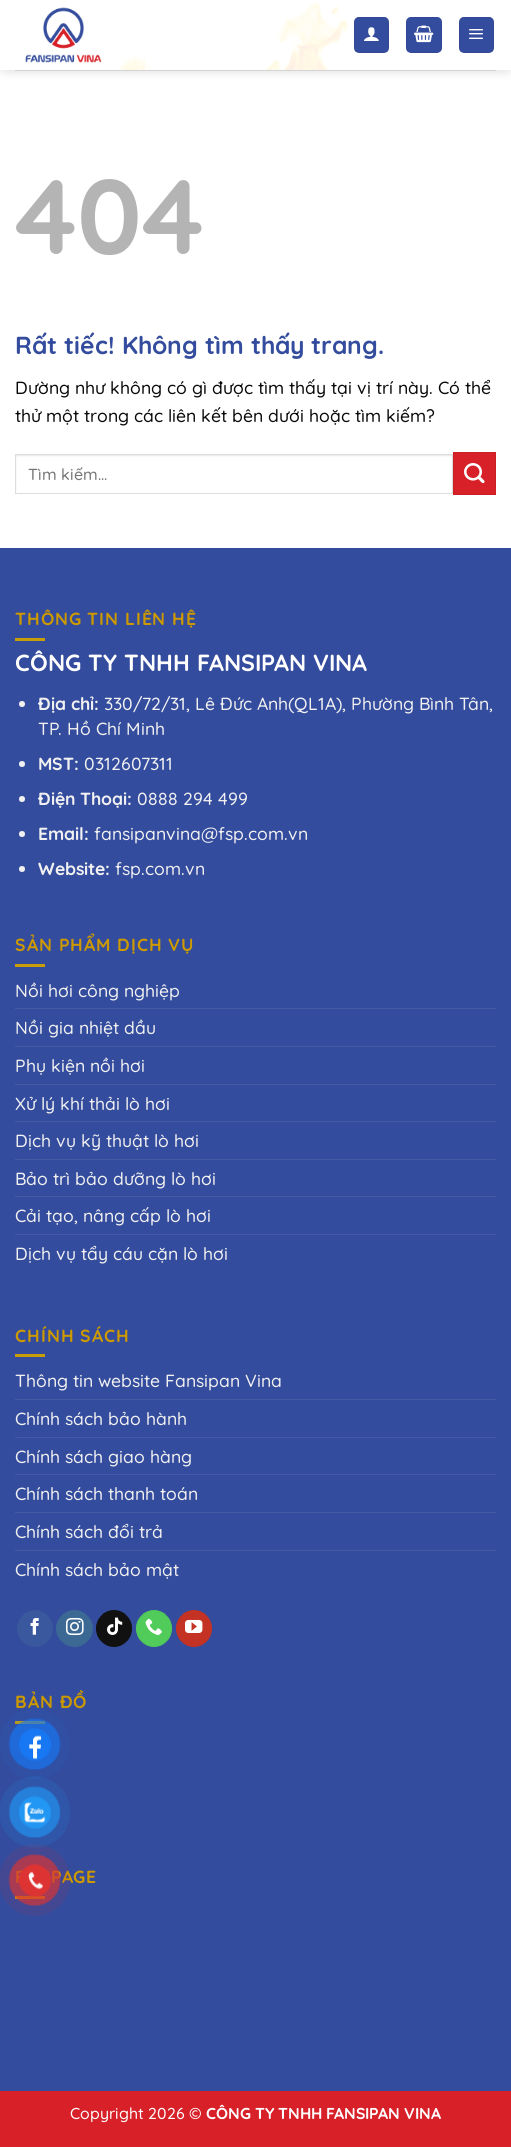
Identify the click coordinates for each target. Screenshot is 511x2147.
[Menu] (476, 35)
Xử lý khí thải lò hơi (92, 1103)
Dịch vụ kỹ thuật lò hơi (107, 1140)
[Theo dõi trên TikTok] (114, 1628)
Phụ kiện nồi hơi (80, 1065)
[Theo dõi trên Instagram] (74, 1628)
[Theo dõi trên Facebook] (35, 1628)
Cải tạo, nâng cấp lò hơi (113, 1215)
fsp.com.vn (160, 868)
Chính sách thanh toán (106, 1493)
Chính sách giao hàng (103, 1456)
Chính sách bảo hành (101, 1418)
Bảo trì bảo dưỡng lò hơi (115, 1178)
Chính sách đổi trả (89, 1531)
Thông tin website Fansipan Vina (148, 1380)
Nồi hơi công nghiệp (97, 990)
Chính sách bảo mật (97, 1569)
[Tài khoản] (371, 35)
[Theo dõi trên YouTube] (194, 1628)
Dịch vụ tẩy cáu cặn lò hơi (121, 1253)
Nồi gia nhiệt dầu (85, 1027)
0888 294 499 (192, 798)
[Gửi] (474, 473)
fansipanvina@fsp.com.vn (201, 833)
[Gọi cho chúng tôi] (154, 1628)
